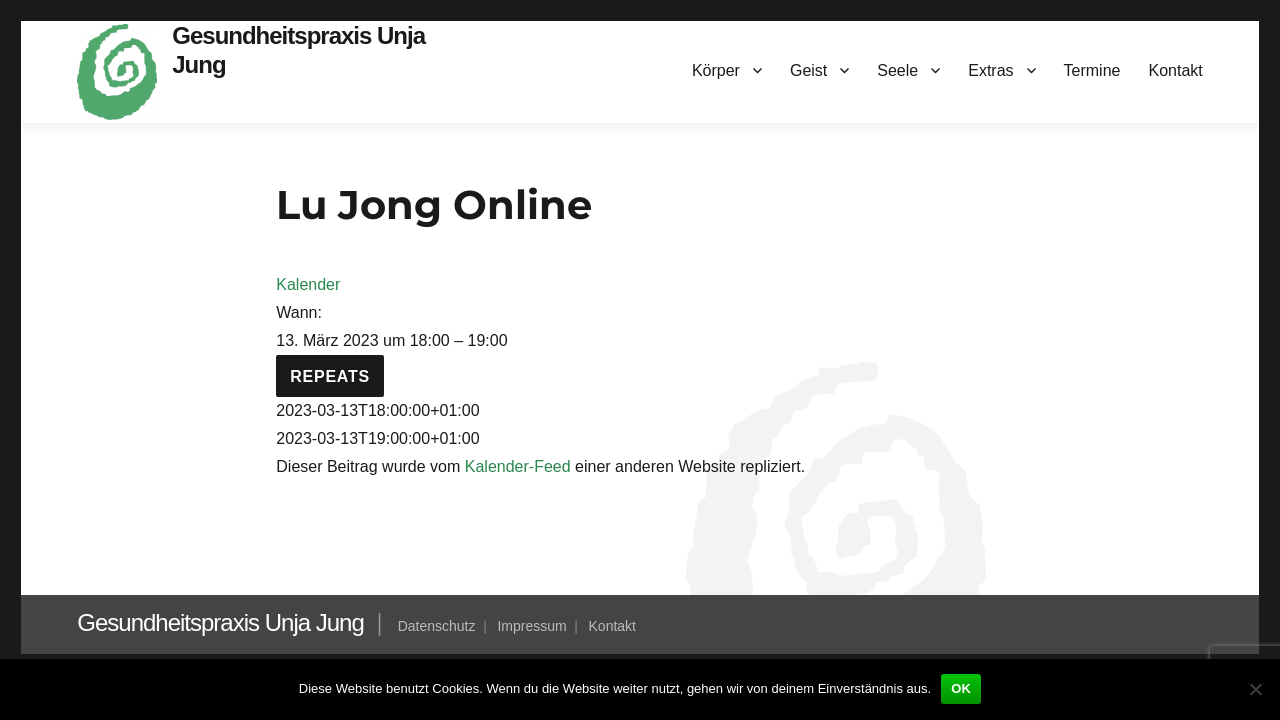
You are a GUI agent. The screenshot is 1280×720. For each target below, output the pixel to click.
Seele (897, 70)
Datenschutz (437, 626)
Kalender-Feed (518, 466)
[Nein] (1255, 689)
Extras (990, 70)
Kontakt (1175, 70)
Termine (1092, 70)
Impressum (531, 626)
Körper (716, 70)
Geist (808, 70)
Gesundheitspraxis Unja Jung (220, 622)
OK (961, 688)
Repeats (330, 376)
